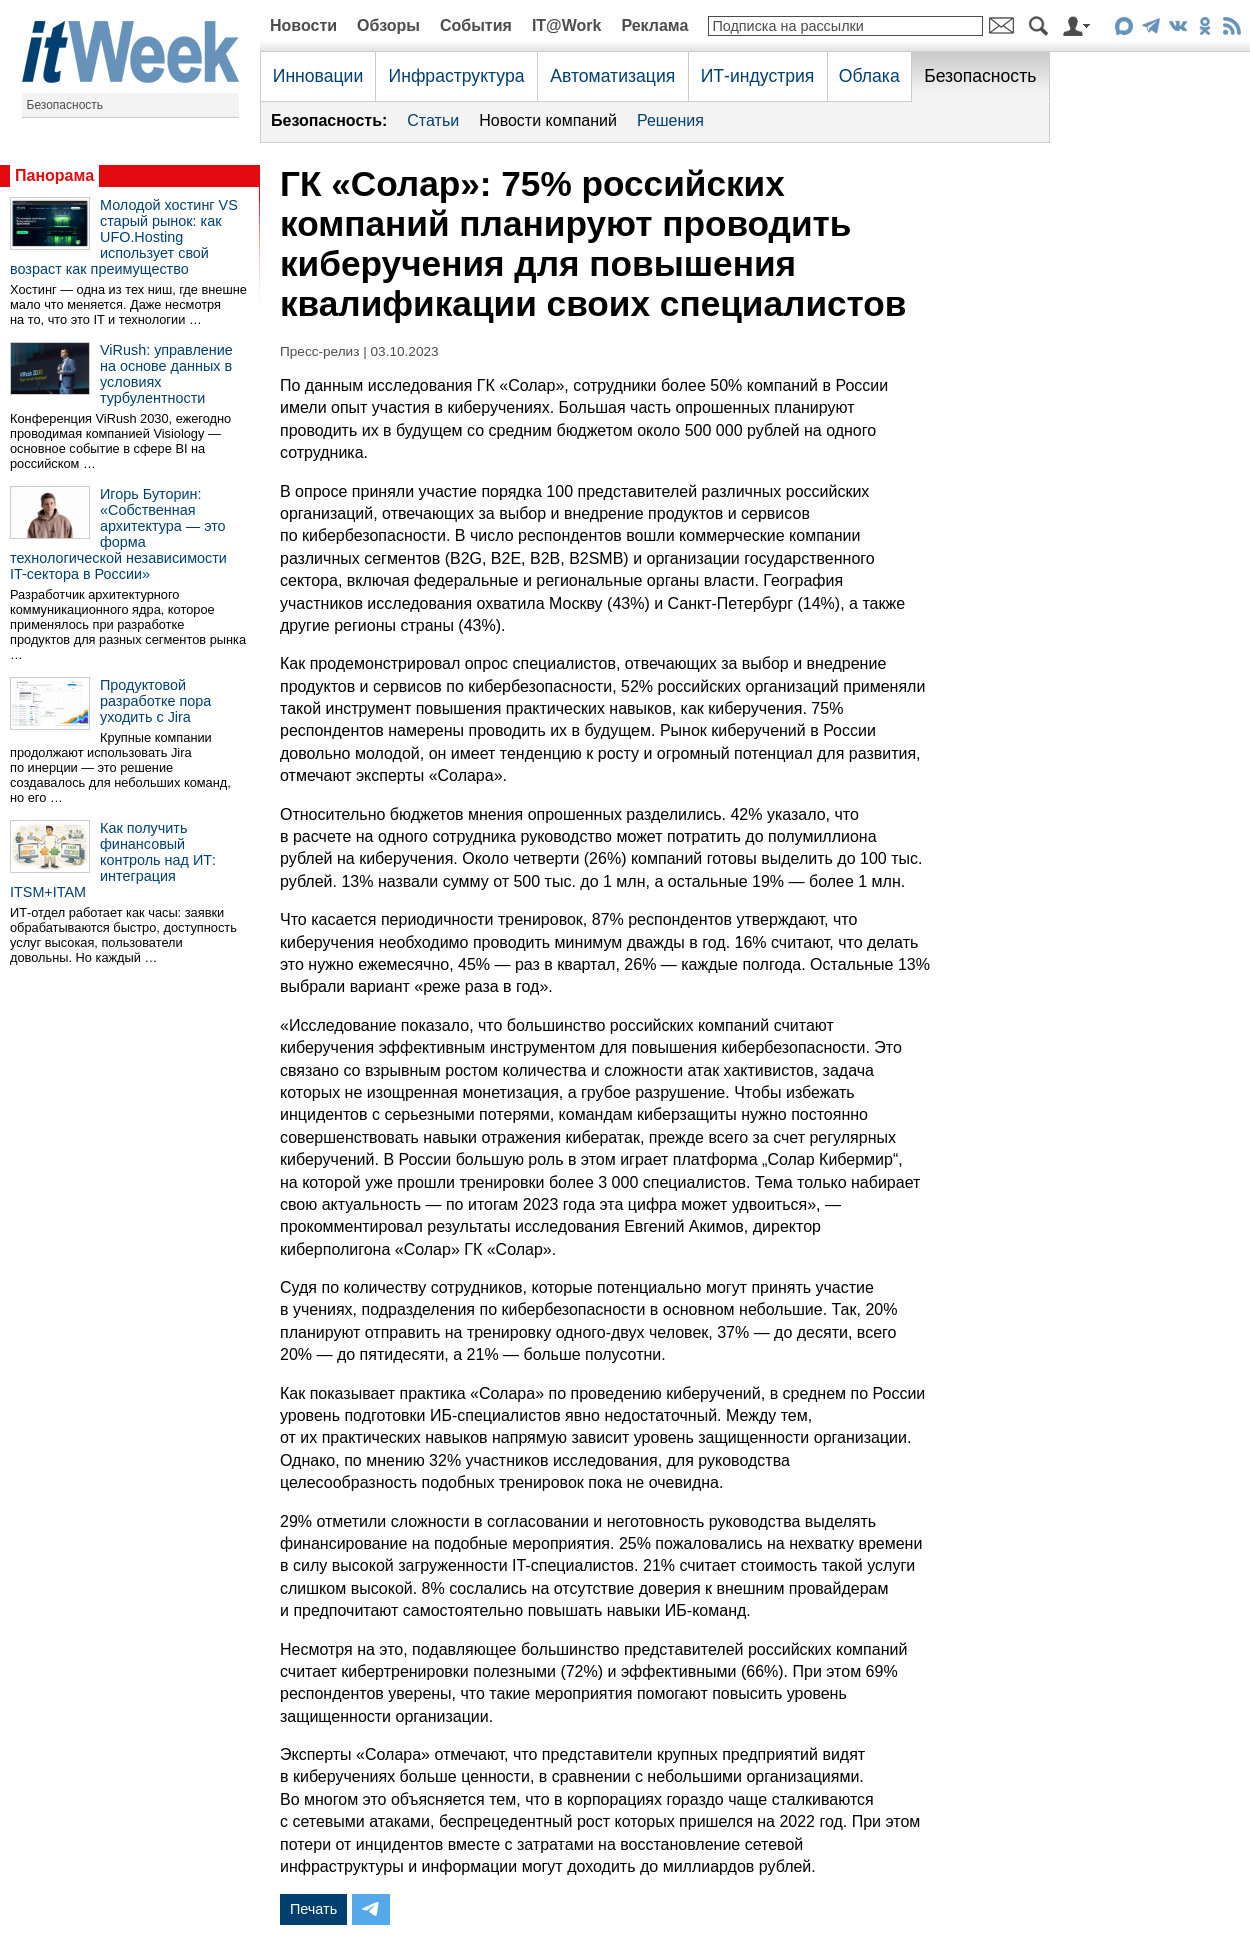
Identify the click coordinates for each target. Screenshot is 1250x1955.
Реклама (654, 25)
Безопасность (65, 105)
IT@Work (567, 25)
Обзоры (388, 25)
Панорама (54, 175)
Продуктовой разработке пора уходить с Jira (155, 701)
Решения (670, 120)
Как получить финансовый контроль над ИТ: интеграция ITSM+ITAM (113, 860)
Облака (869, 76)
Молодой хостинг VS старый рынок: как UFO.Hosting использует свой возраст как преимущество (124, 237)
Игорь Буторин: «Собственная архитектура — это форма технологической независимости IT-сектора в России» (118, 534)
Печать (313, 1909)
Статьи (433, 120)
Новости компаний (548, 120)
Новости (303, 25)
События (476, 25)
